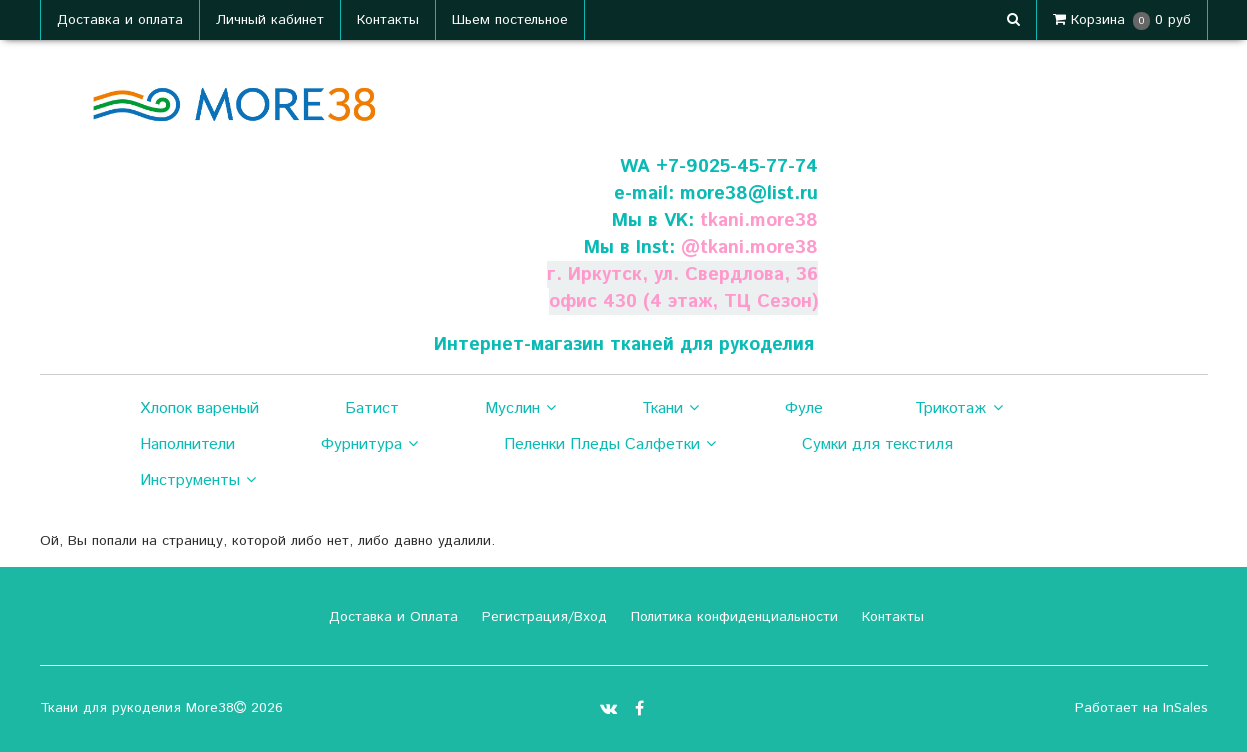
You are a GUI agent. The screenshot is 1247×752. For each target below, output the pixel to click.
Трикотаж (958, 409)
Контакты (388, 20)
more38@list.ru (749, 193)
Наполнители (187, 444)
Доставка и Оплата (391, 617)
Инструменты (198, 481)
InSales (1185, 708)
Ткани (670, 409)
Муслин (520, 409)
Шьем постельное (510, 20)
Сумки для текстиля (877, 444)
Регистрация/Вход (542, 617)
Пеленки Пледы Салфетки (610, 445)
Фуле (804, 408)
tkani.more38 (759, 220)
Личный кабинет (270, 20)
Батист (372, 408)
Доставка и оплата (120, 20)
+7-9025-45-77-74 (737, 166)
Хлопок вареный (199, 408)
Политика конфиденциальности (732, 617)
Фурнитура (369, 445)
